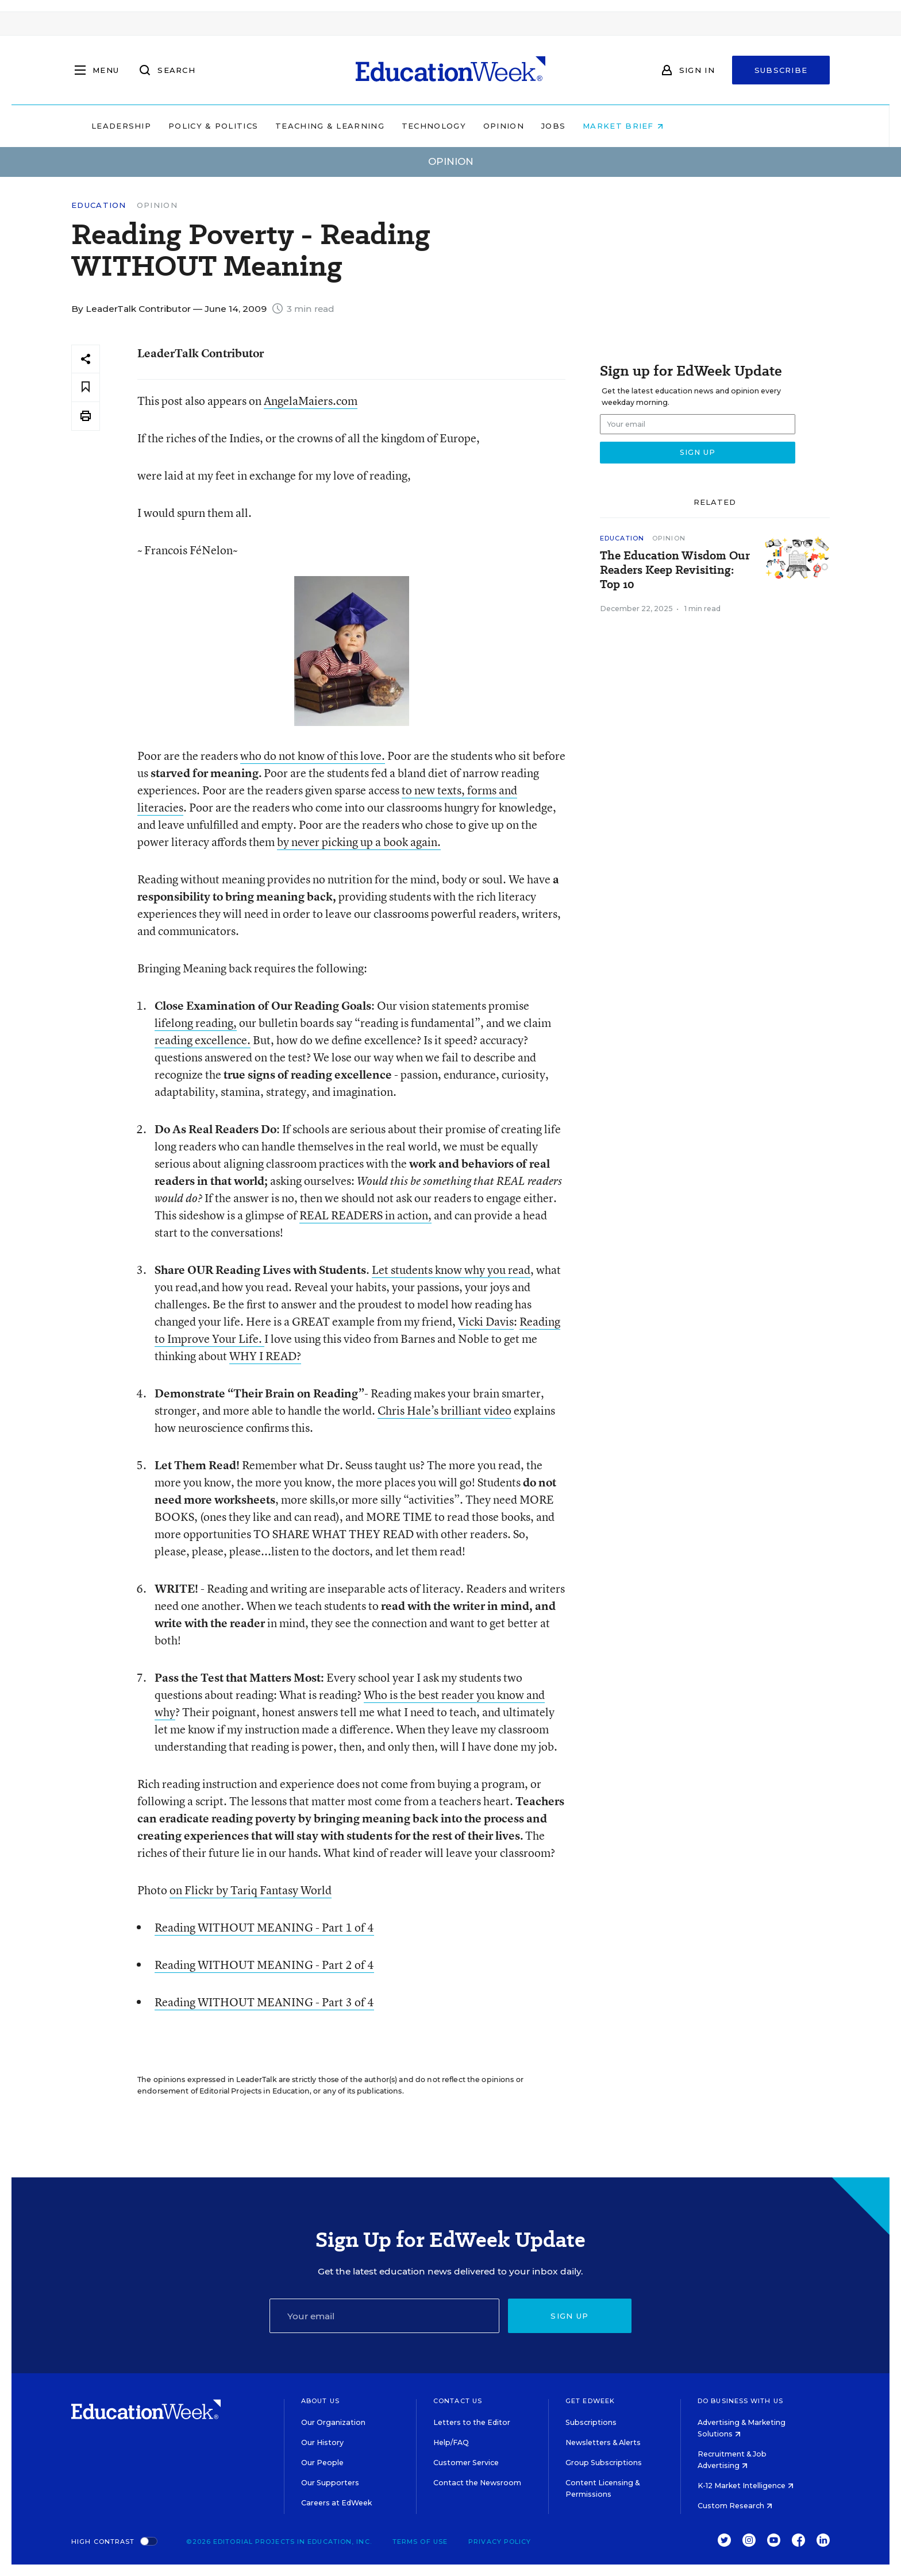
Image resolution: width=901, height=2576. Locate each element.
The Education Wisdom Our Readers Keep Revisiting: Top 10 (675, 570)
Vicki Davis (486, 1321)
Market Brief (696, 125)
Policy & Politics (286, 125)
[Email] (384, 2316)
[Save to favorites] (85, 387)
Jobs (626, 125)
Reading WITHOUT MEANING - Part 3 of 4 (264, 2002)
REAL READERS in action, (365, 1215)
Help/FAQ (451, 2442)
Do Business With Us (740, 2401)
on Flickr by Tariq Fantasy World (251, 1890)
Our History (322, 2442)
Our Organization (333, 2422)
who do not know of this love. (312, 755)
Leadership (194, 125)
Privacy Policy (499, 2542)
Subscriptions (591, 2422)
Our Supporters (330, 2482)
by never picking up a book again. (359, 841)
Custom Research (735, 2505)
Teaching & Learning (403, 125)
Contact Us (457, 2401)
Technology (507, 125)
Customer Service (466, 2462)
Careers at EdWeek (336, 2502)
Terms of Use (420, 2542)
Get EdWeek (590, 2401)
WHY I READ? (265, 1356)
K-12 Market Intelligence (746, 2485)
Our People (322, 2462)
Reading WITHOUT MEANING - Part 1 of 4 (264, 1927)
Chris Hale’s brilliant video (444, 1410)
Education (98, 205)
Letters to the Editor (471, 2422)
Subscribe (781, 70)
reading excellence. (203, 1040)
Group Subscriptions (603, 2462)
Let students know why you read (451, 1269)
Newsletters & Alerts (603, 2442)
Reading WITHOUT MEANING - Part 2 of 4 (264, 1964)
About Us (320, 2401)
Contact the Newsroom (477, 2482)
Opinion (576, 125)
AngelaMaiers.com (310, 400)
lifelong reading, (196, 1022)
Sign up (569, 2315)
